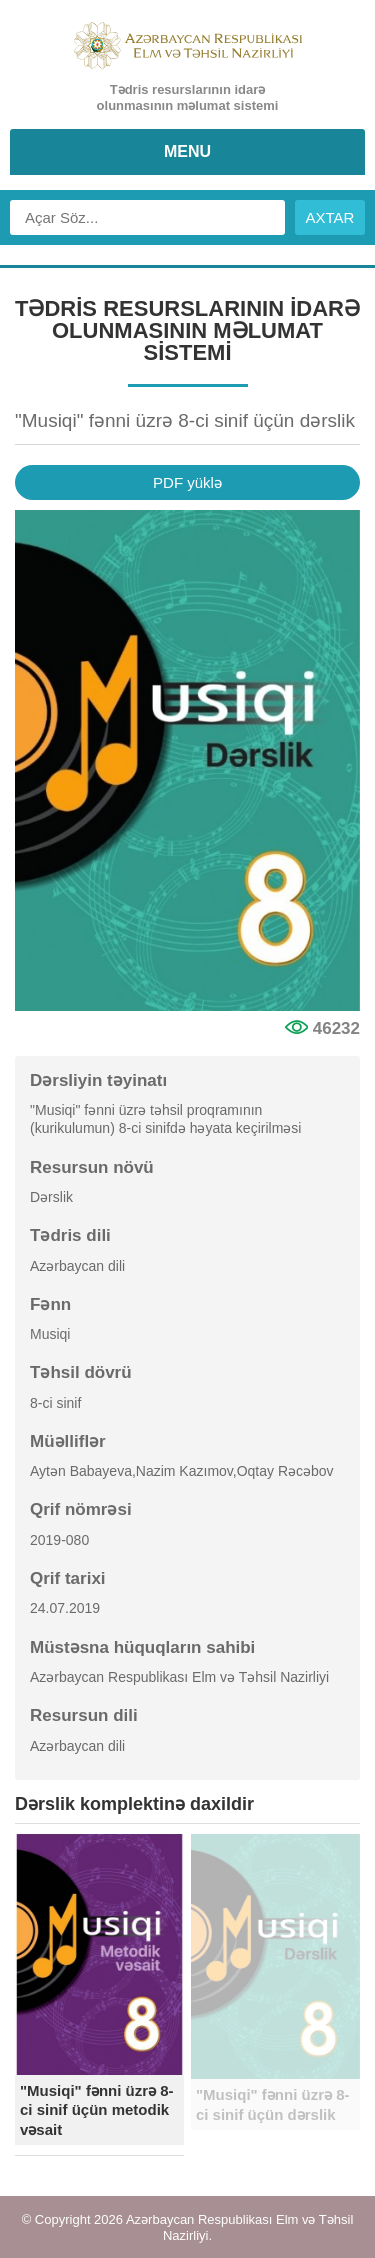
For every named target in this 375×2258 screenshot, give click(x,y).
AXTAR (330, 217)
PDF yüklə (187, 482)
